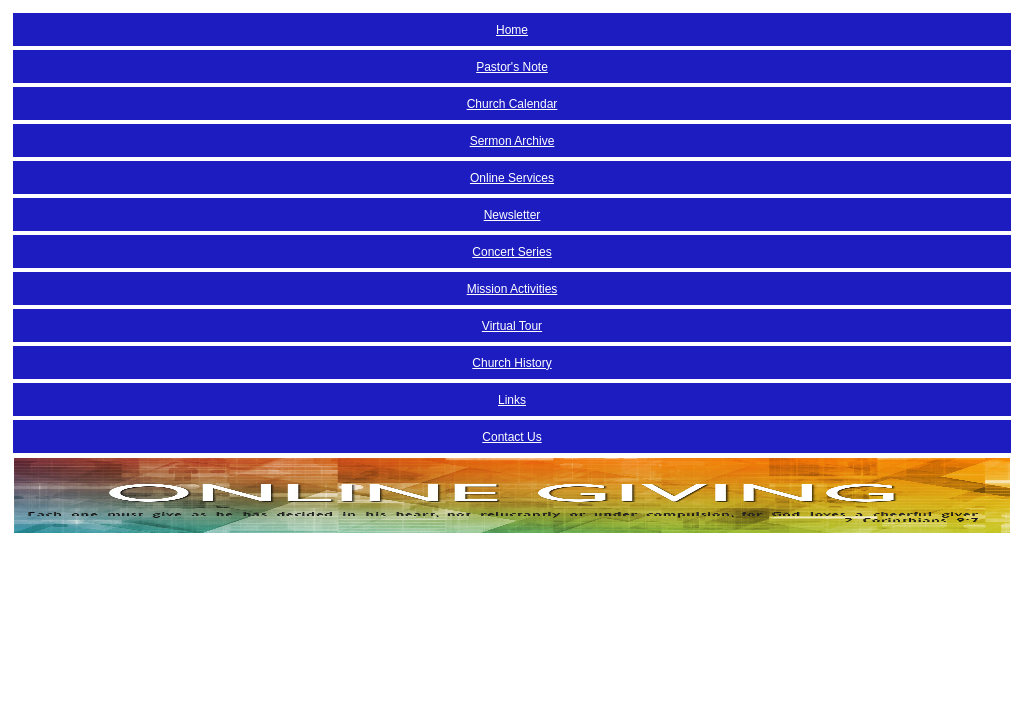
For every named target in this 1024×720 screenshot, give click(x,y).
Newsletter (512, 215)
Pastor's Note (512, 67)
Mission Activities (512, 289)
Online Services (512, 178)
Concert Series (511, 252)
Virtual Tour (512, 326)
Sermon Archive (512, 141)
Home (512, 30)
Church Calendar (512, 104)
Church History (511, 363)
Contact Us (511, 437)
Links (512, 400)
